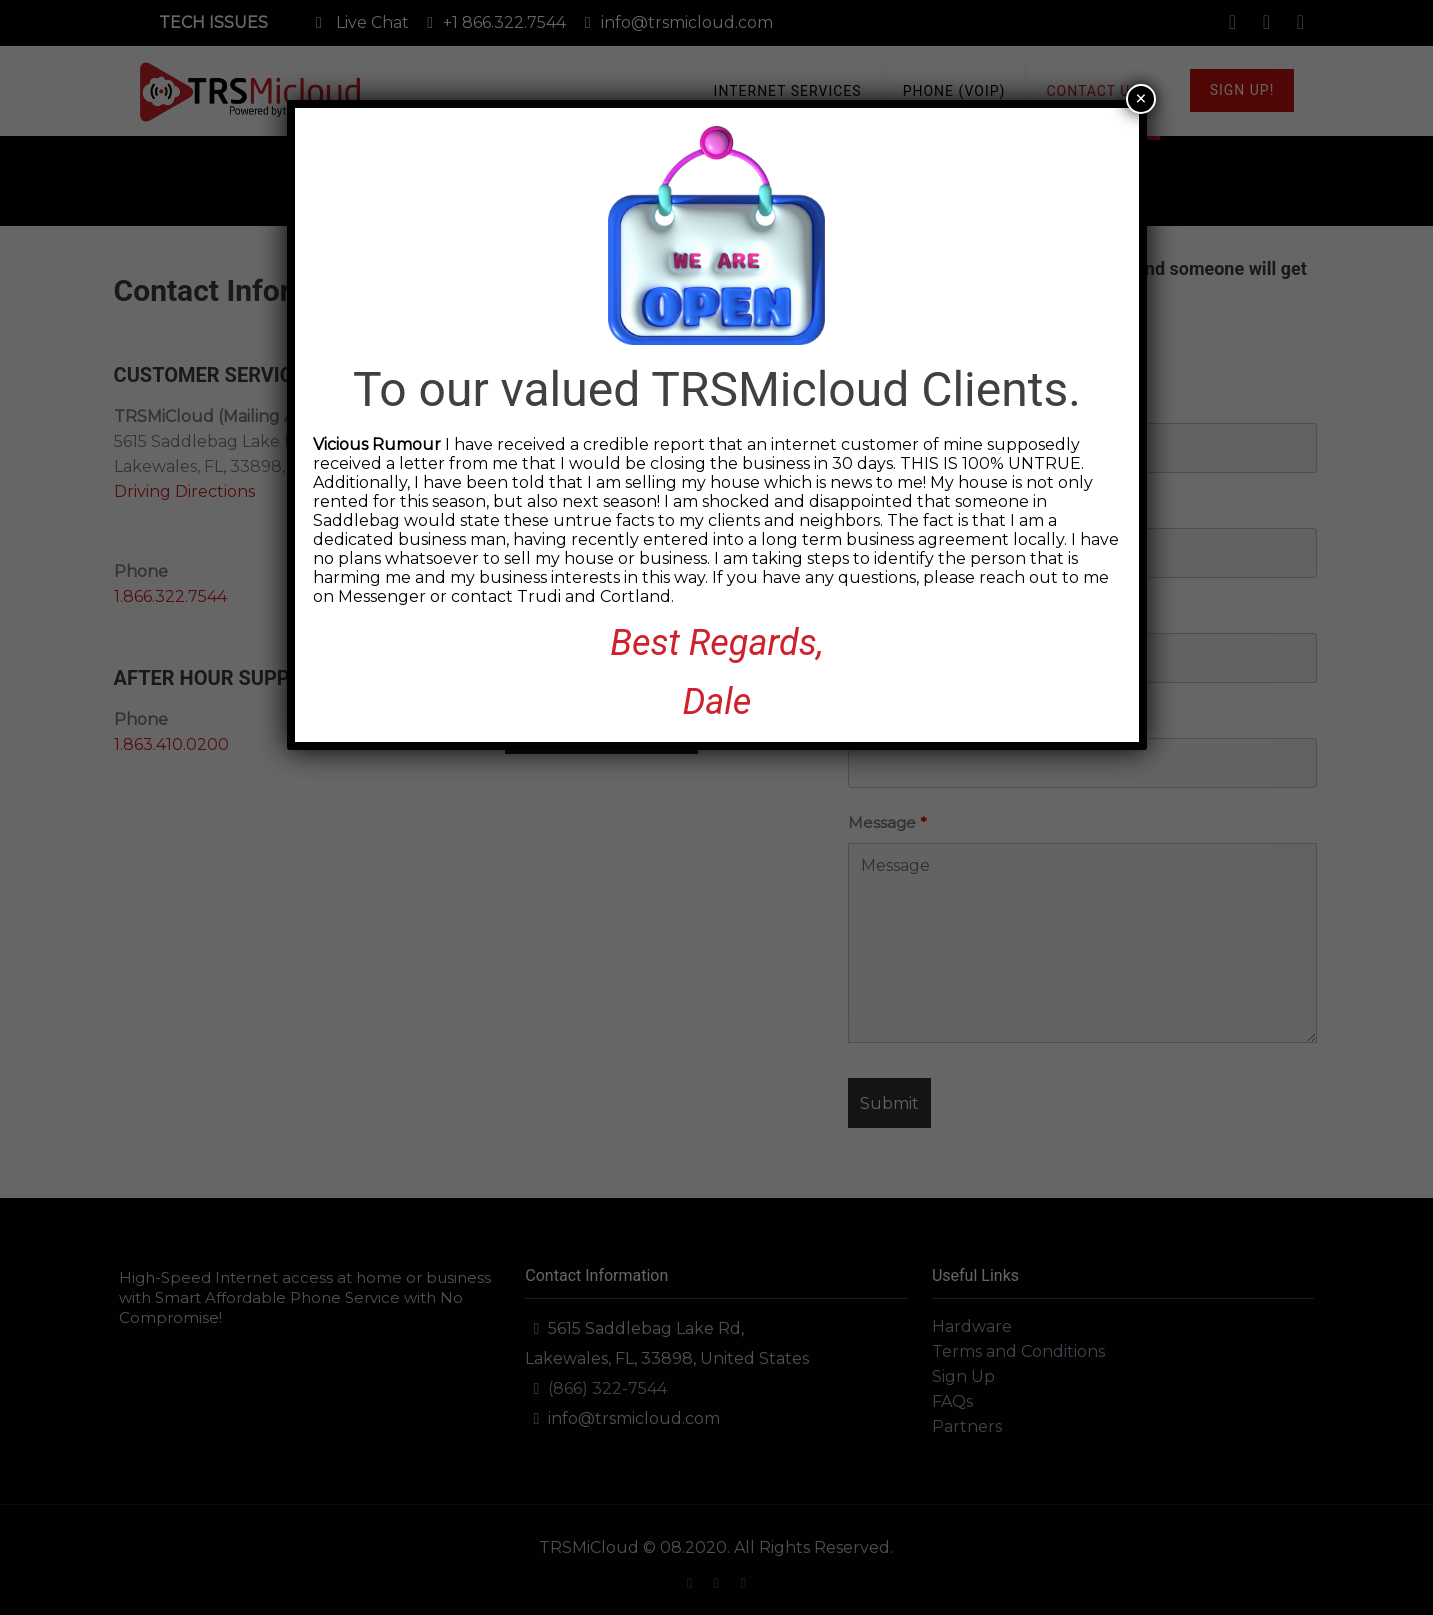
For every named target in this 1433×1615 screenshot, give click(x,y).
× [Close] (1141, 98)
